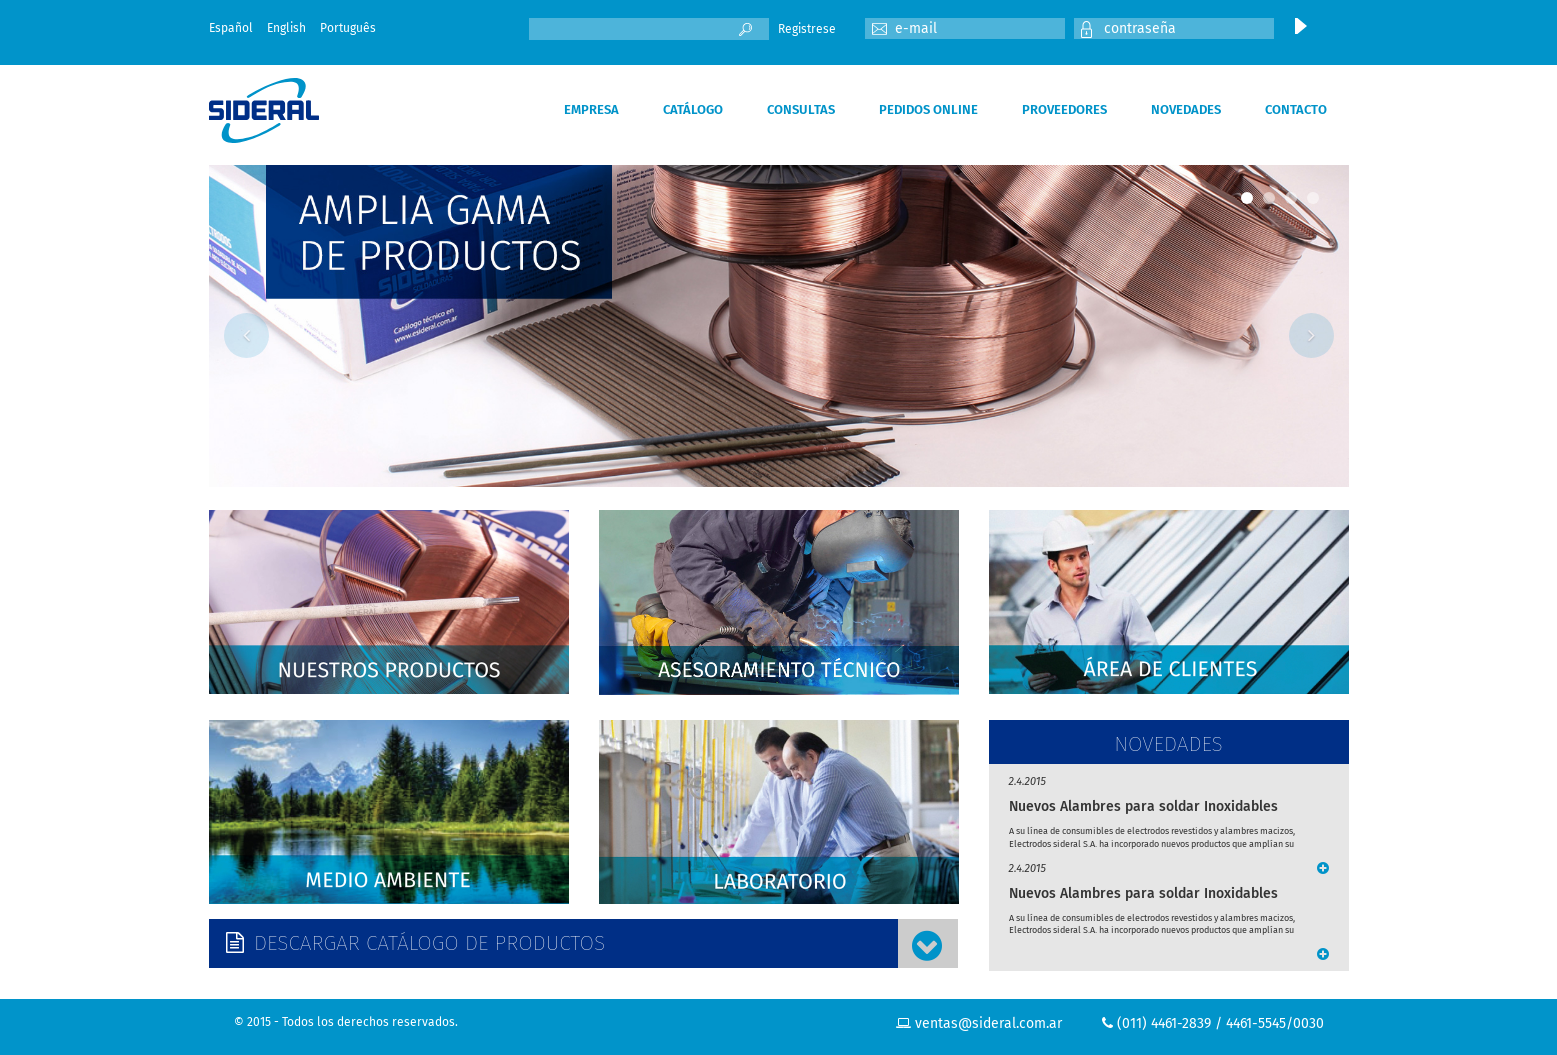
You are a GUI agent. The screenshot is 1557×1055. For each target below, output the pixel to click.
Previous (246, 335)
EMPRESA (591, 109)
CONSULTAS (801, 109)
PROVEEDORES (1064, 109)
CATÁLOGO (693, 109)
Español (231, 28)
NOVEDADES (1186, 109)
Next (1311, 335)
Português (348, 28)
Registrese (807, 29)
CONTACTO (1296, 109)
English (286, 28)
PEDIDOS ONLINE (928, 109)
